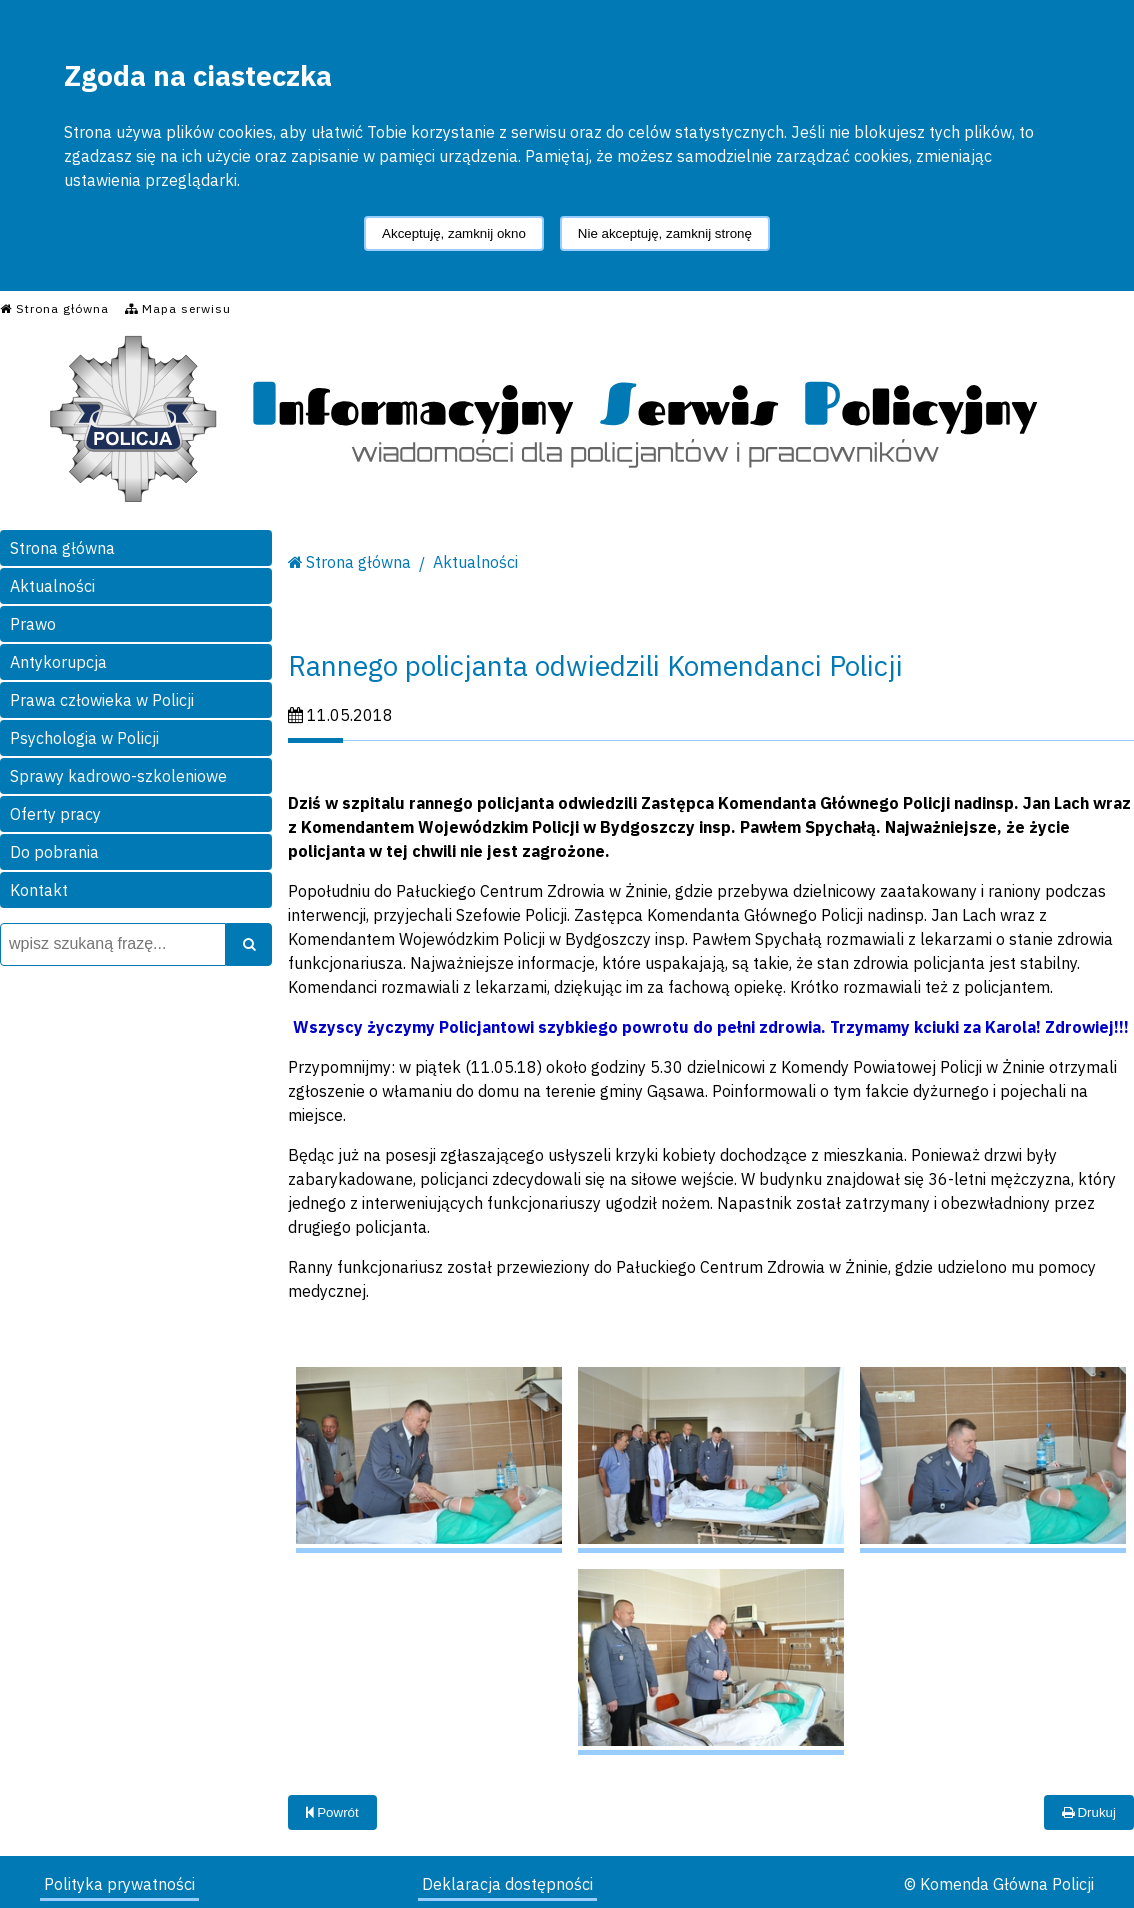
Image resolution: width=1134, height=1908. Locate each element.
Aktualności (52, 586)
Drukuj (1089, 1812)
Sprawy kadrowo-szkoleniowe (118, 776)
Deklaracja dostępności (507, 1884)
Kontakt (39, 890)
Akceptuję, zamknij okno (454, 233)
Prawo (33, 624)
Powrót (332, 1812)
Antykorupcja (58, 662)
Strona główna (62, 548)
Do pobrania (54, 852)
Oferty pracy (55, 814)
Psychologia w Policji (84, 738)
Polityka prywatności (119, 1884)
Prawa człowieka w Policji (102, 700)
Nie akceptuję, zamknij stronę (665, 233)
